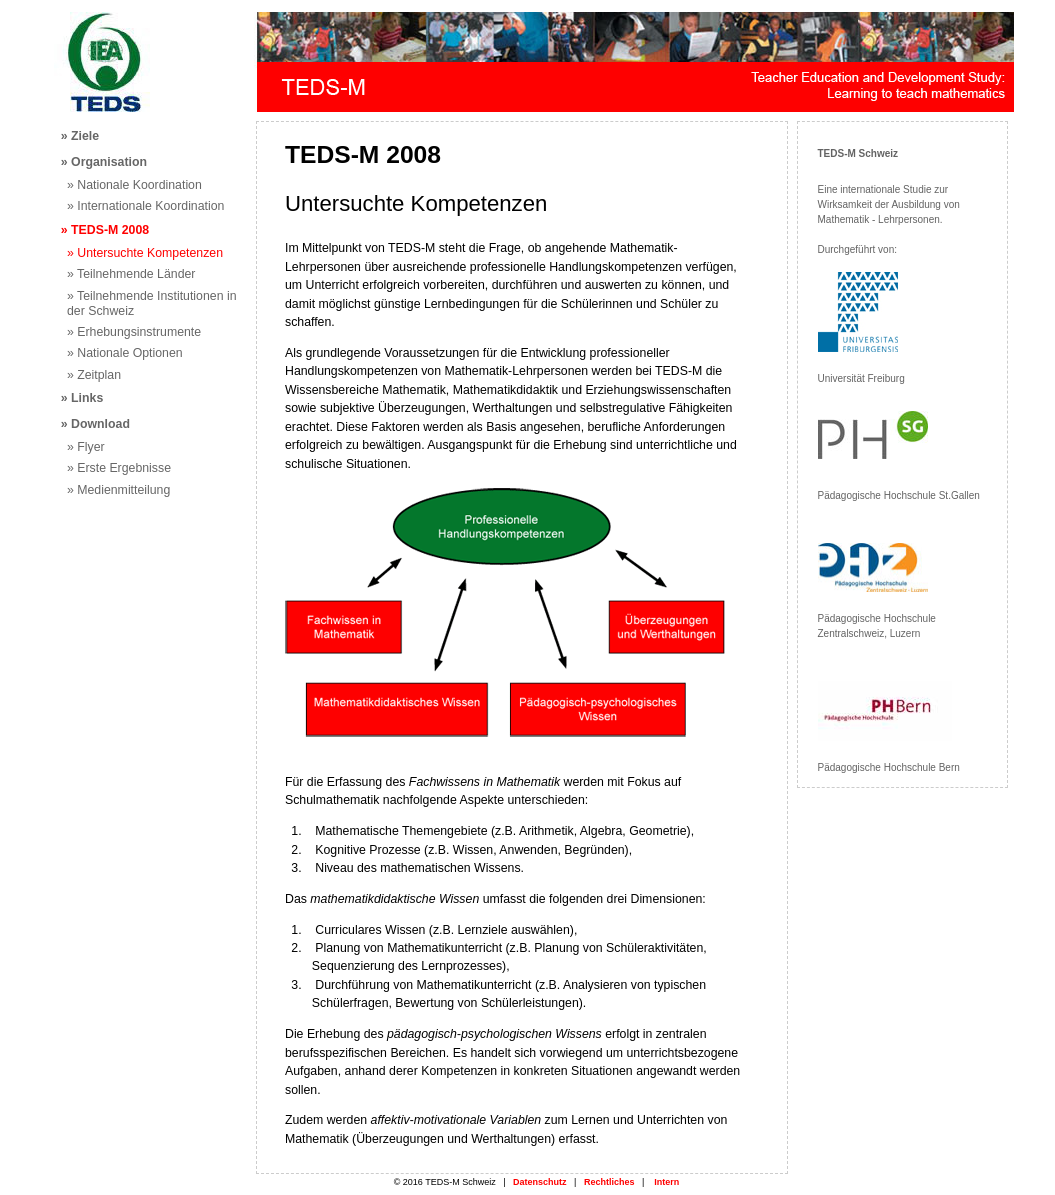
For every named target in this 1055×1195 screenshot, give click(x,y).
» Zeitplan (94, 375)
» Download (95, 424)
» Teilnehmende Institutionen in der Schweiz (152, 303)
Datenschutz (540, 1182)
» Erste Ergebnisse (119, 468)
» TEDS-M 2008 (105, 230)
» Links (82, 398)
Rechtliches (609, 1182)
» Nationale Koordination (134, 185)
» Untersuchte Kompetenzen (145, 253)
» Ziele (80, 136)
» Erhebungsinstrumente (134, 332)
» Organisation (104, 162)
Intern (666, 1182)
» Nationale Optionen (125, 353)
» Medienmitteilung (118, 490)
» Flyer (86, 447)
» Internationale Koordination (145, 206)
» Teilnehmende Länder (131, 274)
